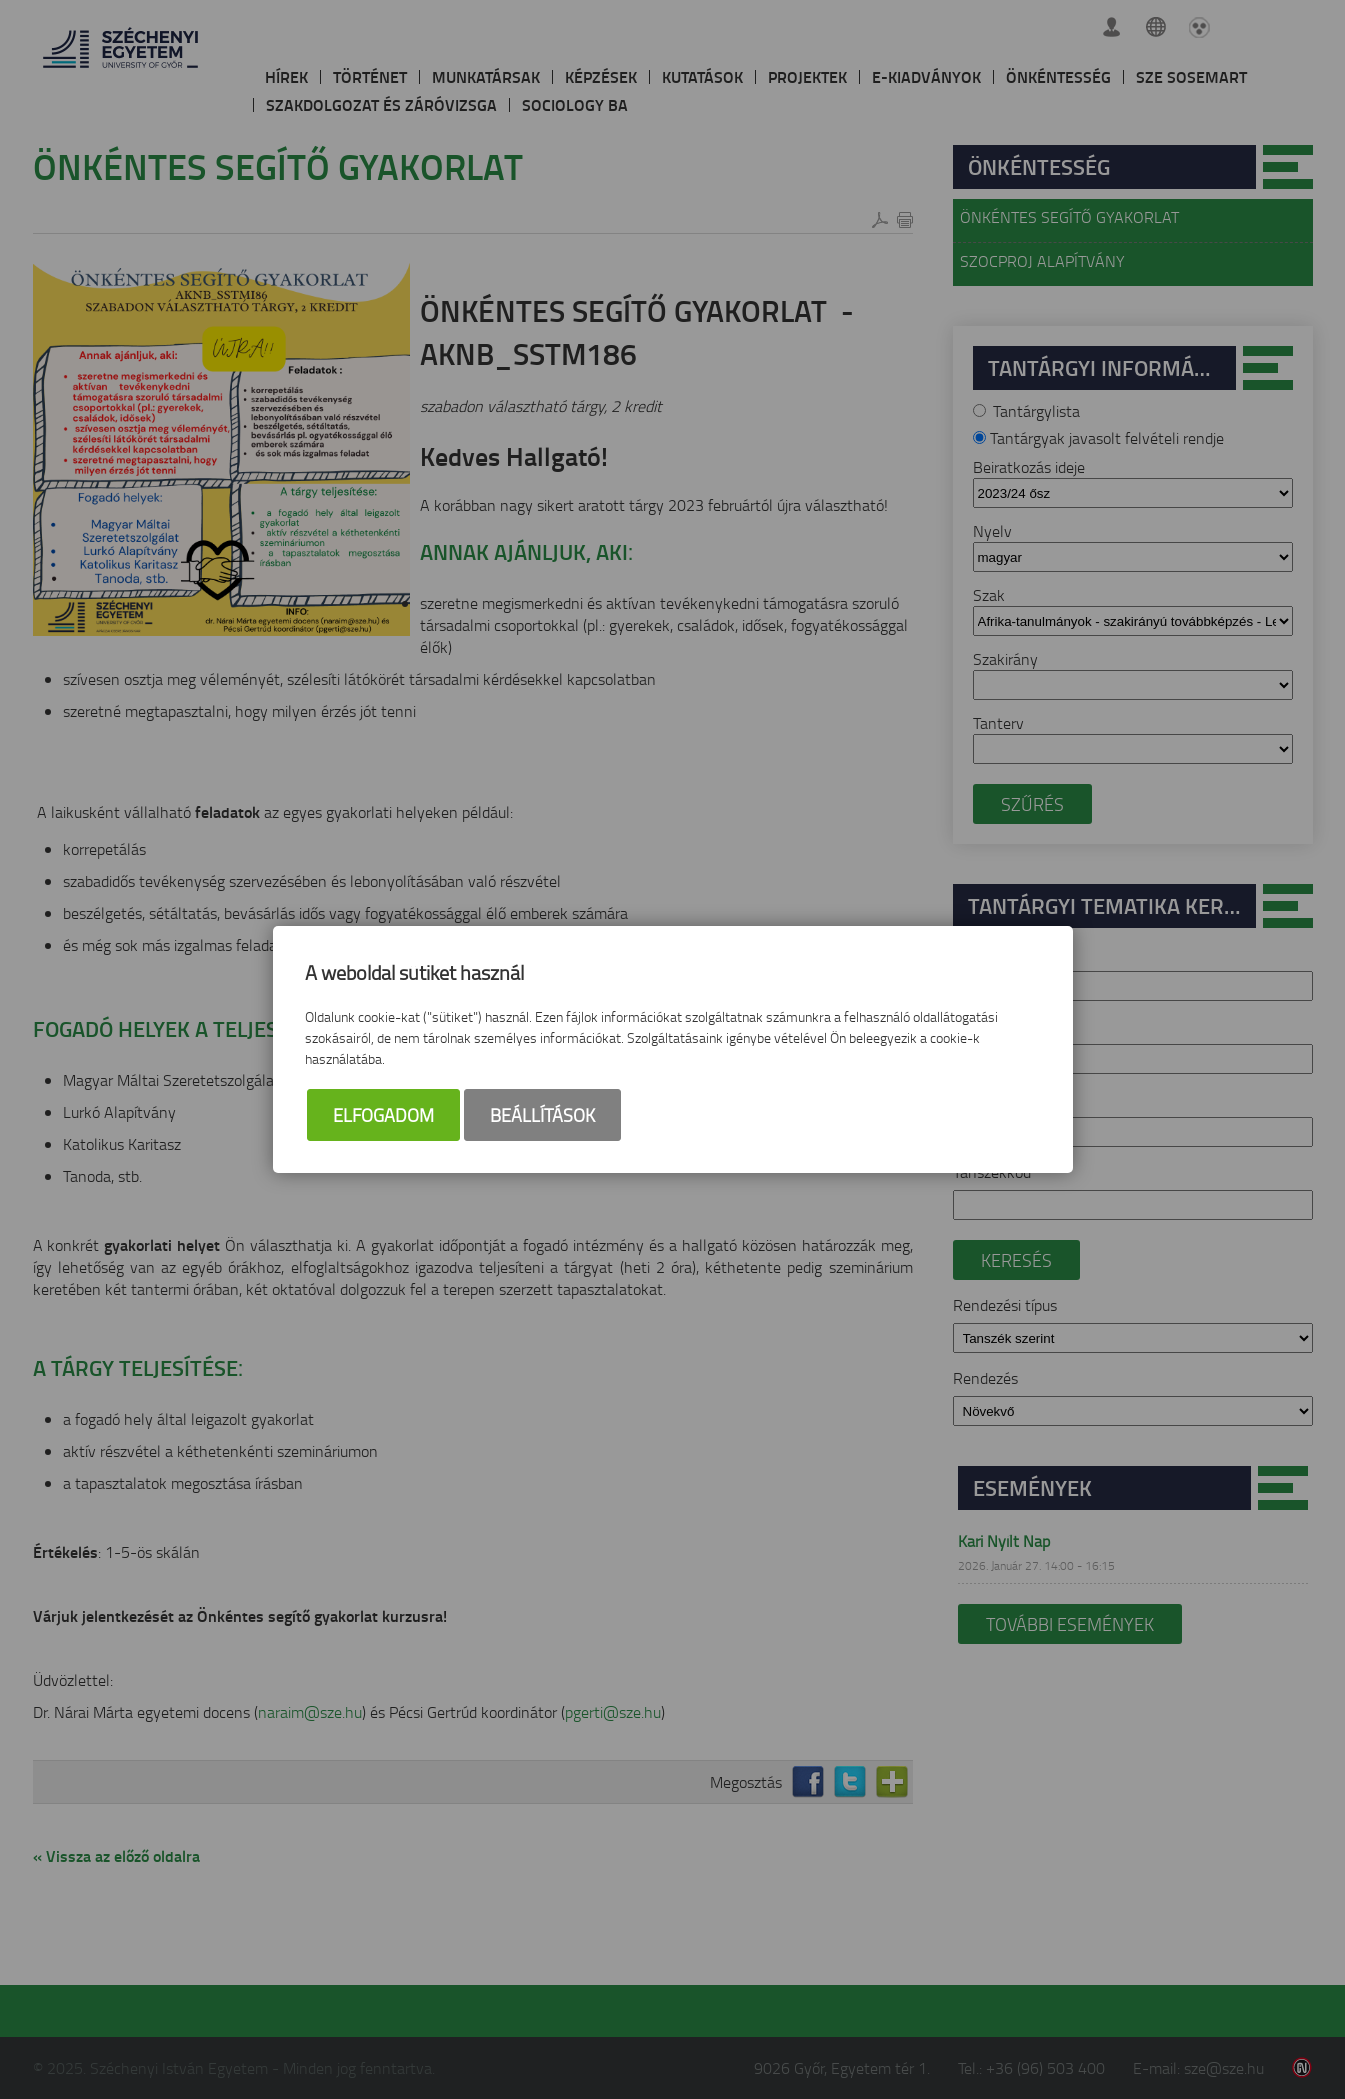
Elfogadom (383, 1115)
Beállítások (542, 1115)
